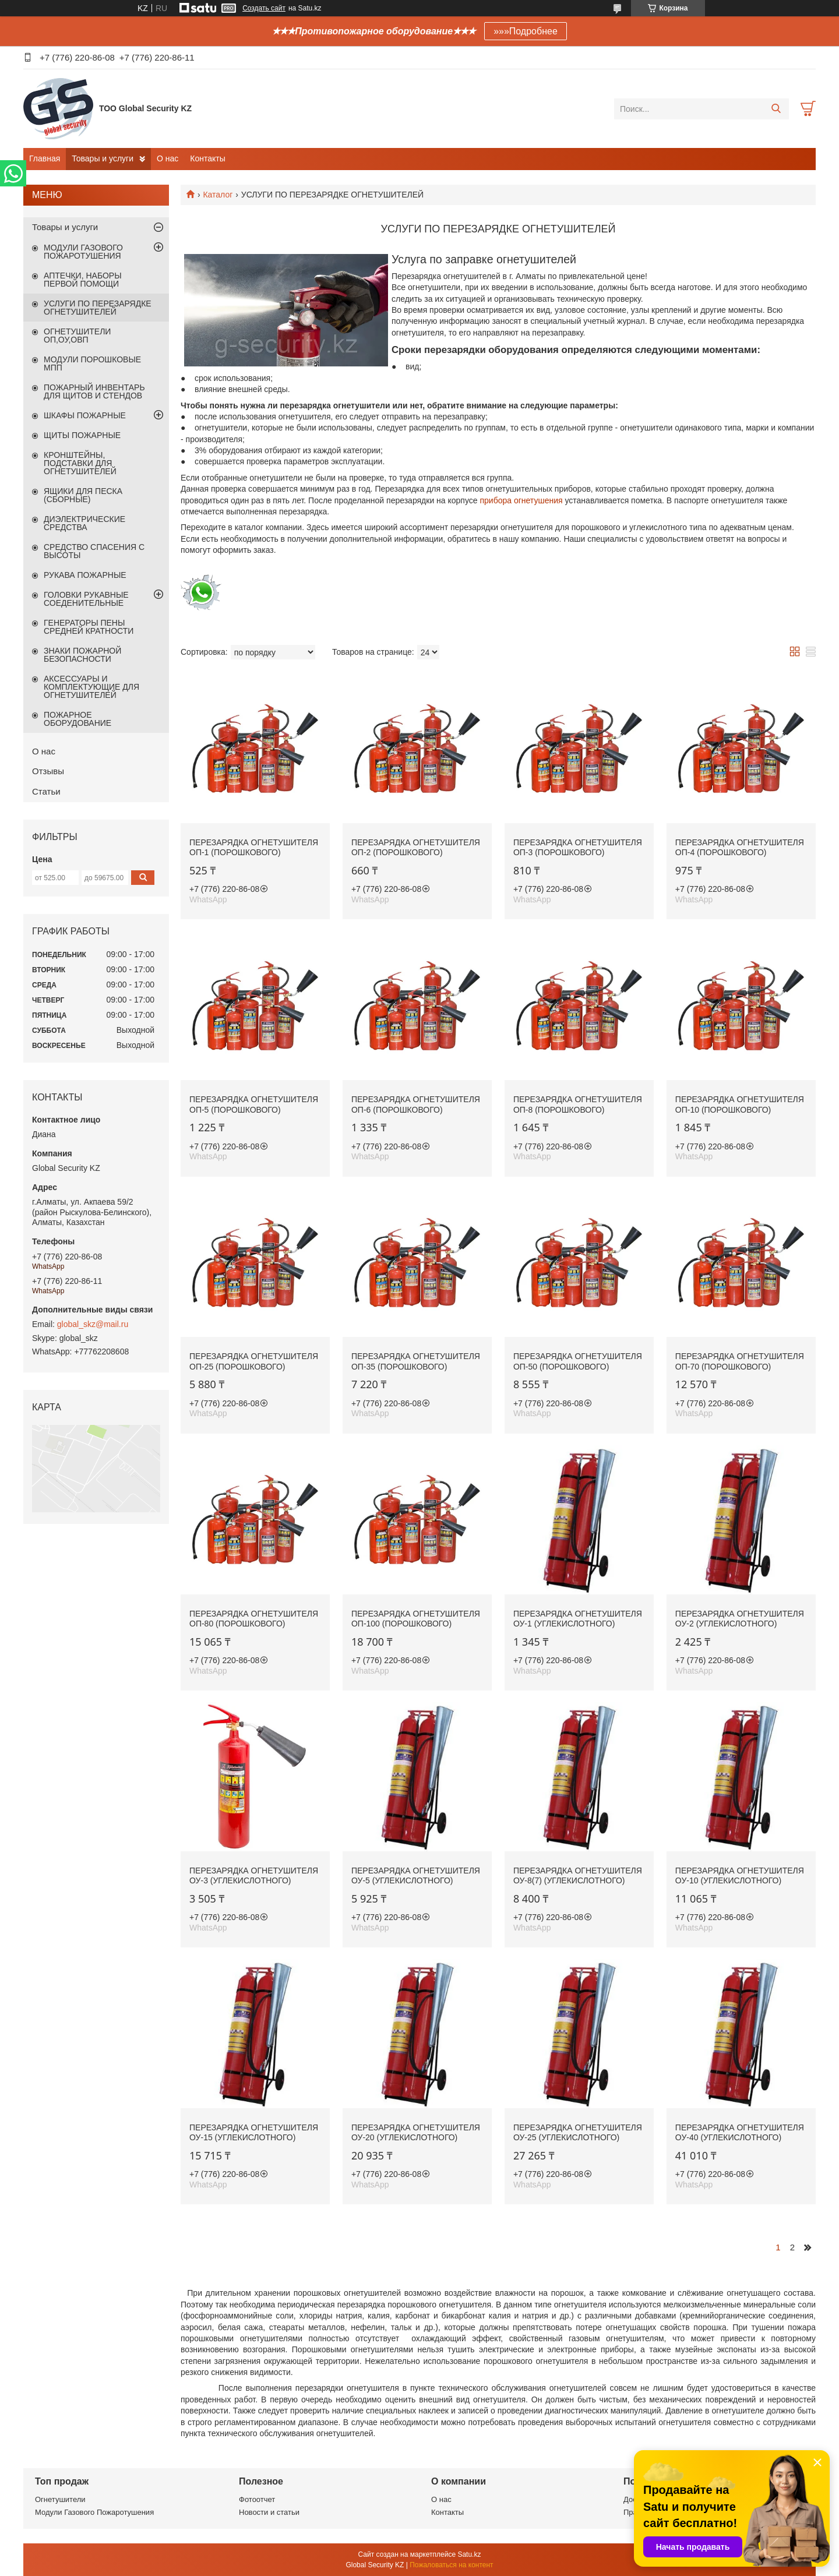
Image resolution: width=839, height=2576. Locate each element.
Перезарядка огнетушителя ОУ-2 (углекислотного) (739, 1619)
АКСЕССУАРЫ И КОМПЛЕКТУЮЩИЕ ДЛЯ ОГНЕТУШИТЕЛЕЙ (91, 687)
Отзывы (48, 771)
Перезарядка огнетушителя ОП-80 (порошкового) (253, 1619)
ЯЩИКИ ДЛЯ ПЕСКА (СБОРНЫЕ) (83, 495)
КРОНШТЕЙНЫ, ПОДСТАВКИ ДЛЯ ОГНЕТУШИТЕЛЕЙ (80, 463)
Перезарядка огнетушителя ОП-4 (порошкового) (739, 848)
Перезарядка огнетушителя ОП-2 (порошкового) (415, 848)
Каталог (217, 194)
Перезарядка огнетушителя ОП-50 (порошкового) (577, 1361)
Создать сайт (263, 8)
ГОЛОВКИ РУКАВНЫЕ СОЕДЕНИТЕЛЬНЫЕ (86, 599)
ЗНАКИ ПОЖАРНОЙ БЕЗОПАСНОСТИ (82, 655)
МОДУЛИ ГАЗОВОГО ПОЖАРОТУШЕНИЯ (83, 251)
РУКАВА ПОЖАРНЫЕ (85, 575)
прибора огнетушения (521, 500)
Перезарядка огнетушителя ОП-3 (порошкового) (577, 848)
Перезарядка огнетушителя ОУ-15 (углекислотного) (253, 2133)
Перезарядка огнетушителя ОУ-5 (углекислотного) (415, 1876)
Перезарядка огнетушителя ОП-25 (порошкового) (253, 1361)
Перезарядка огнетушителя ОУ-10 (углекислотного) (739, 1876)
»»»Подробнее (525, 31)
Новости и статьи (269, 2512)
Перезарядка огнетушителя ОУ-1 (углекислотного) (577, 1619)
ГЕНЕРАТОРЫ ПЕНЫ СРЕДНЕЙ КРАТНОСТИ (88, 627)
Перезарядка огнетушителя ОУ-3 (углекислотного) (253, 1876)
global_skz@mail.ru (92, 1324)
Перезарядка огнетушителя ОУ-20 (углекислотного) (415, 2133)
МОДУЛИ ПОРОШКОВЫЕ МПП (92, 363)
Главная (44, 158)
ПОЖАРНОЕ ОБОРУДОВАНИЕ (77, 719)
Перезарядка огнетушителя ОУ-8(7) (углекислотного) (577, 1876)
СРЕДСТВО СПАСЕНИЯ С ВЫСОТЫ (94, 551)
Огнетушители (60, 2499)
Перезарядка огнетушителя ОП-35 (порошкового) (415, 1361)
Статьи (46, 791)
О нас (167, 158)
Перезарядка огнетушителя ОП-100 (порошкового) (415, 1619)
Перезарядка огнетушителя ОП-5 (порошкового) (253, 1104)
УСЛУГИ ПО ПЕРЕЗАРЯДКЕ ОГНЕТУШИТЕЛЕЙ (97, 307)
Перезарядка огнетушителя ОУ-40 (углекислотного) (739, 2133)
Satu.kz (469, 2554)
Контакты (207, 158)
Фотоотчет (257, 2499)
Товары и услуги (102, 158)
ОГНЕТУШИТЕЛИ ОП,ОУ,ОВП (77, 335)
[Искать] (776, 108)
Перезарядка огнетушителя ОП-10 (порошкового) (739, 1104)
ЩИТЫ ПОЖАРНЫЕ (82, 435)
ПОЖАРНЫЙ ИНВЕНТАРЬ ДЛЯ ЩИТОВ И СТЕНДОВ (94, 391)
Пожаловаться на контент (451, 2565)
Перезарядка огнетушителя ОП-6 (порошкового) (415, 1104)
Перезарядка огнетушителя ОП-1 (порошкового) (253, 848)
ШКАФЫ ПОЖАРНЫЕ (85, 415)
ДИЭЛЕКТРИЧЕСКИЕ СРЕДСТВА (84, 523)
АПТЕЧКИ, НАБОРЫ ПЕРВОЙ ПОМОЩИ (83, 279)
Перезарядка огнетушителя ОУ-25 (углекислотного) (577, 2133)
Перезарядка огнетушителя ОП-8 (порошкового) (577, 1104)
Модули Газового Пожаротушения (94, 2512)
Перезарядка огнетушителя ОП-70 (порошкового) (739, 1361)
